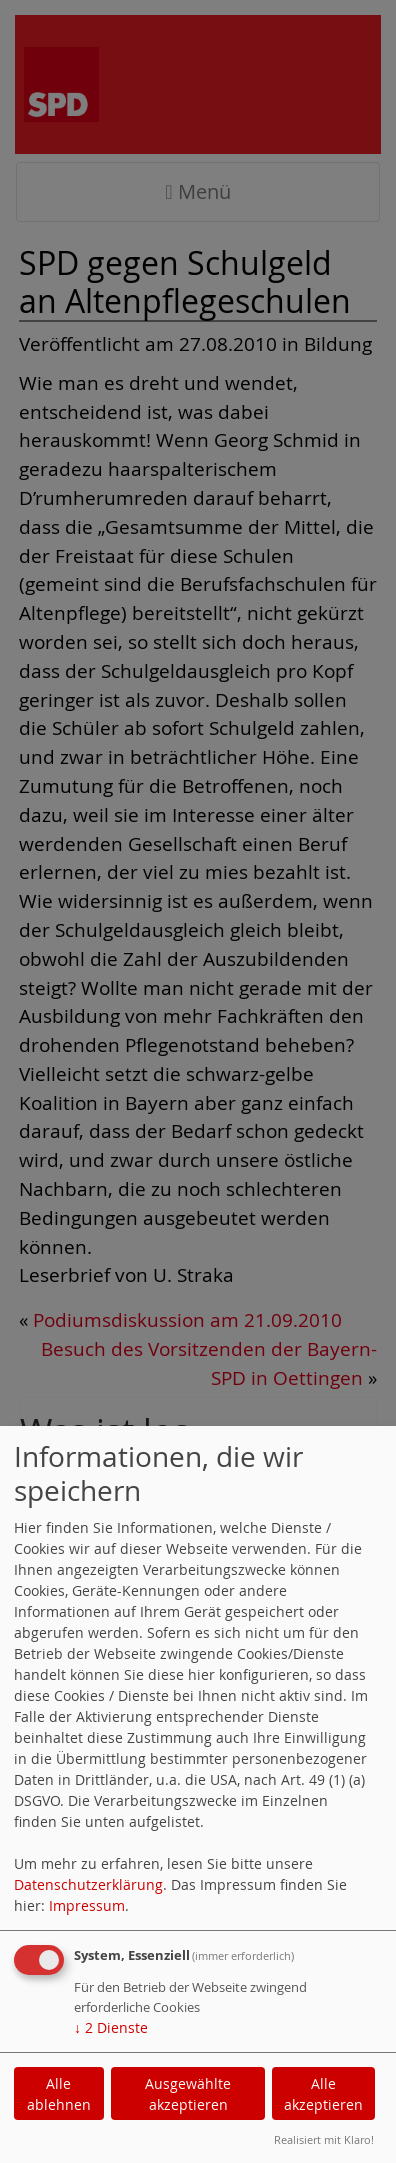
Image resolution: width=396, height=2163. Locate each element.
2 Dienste (111, 2027)
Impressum (87, 1905)
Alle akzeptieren (323, 2094)
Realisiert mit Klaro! (324, 2139)
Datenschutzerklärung (88, 1884)
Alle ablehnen (59, 2094)
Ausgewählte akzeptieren (188, 2094)
